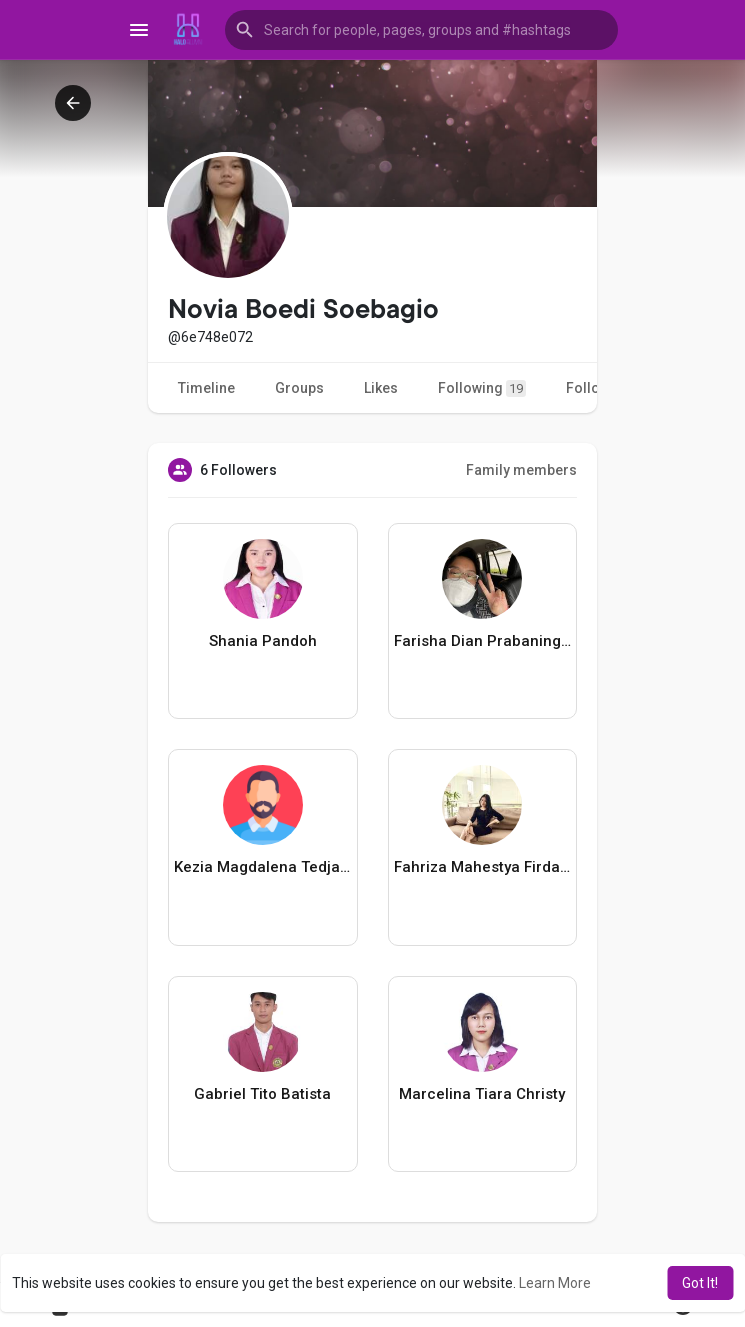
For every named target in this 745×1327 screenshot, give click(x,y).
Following (482, 388)
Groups (299, 388)
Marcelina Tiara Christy (482, 1094)
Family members (521, 470)
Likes (381, 388)
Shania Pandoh (263, 641)
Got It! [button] (700, 1283)
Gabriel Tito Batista (262, 1094)
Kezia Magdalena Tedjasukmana (263, 867)
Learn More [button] (555, 1283)
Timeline (206, 388)
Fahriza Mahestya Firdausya (483, 867)
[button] (422, 30)
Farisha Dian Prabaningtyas (483, 641)
